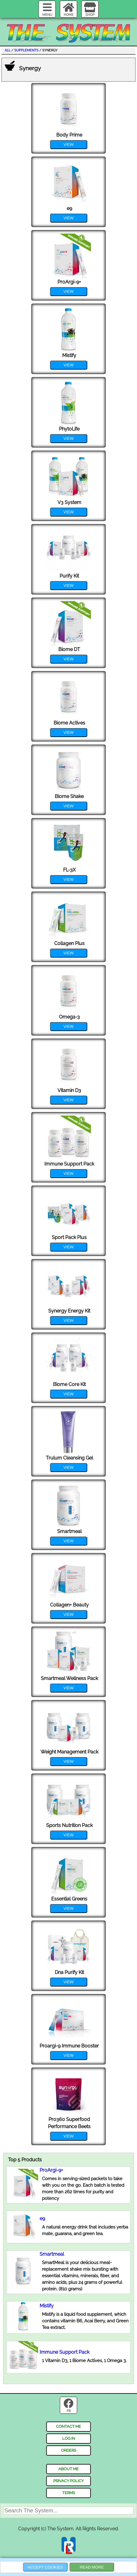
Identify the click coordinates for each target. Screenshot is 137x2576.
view (68, 144)
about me (68, 2468)
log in (68, 2438)
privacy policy (68, 2480)
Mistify (47, 2306)
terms (68, 2492)
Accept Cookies (45, 2567)
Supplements (26, 50)
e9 (42, 2218)
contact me (68, 2426)
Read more (92, 2567)
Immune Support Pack (64, 2352)
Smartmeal (52, 2254)
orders (68, 2450)
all (7, 50)
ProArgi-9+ (51, 2170)
